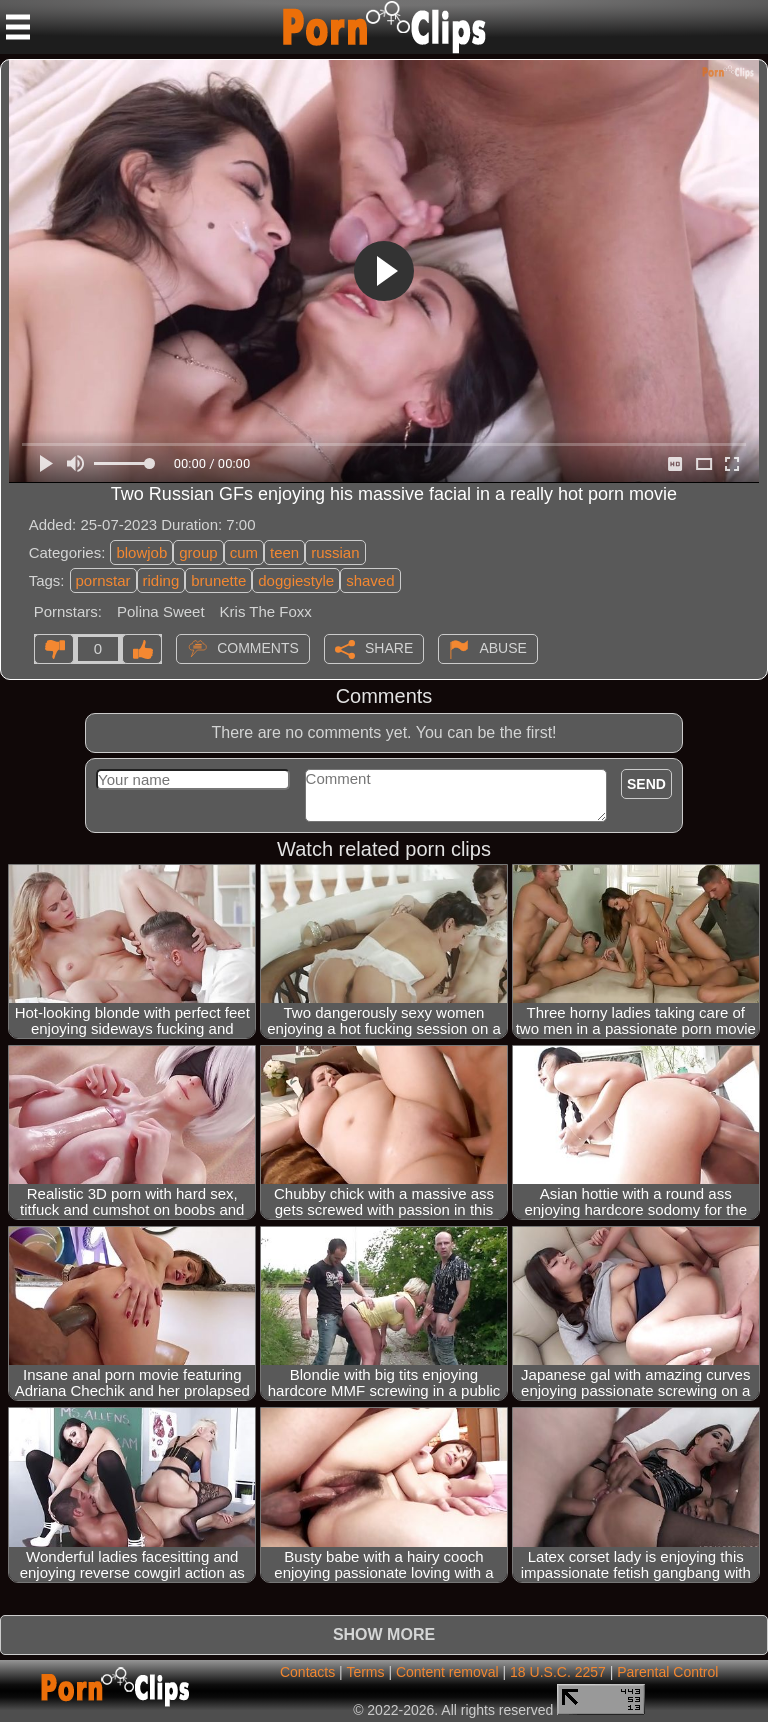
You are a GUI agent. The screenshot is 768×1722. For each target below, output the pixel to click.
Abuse (502, 647)
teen (284, 552)
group (198, 552)
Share (389, 647)
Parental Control (667, 1672)
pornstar (103, 580)
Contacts (307, 1672)
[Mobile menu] (18, 27)
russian (335, 552)
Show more (384, 1634)
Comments (258, 647)
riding (161, 580)
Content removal (447, 1672)
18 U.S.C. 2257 (558, 1672)
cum (244, 552)
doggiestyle (296, 580)
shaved (370, 580)
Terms (365, 1672)
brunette (218, 580)
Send (646, 784)
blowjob (141, 552)
